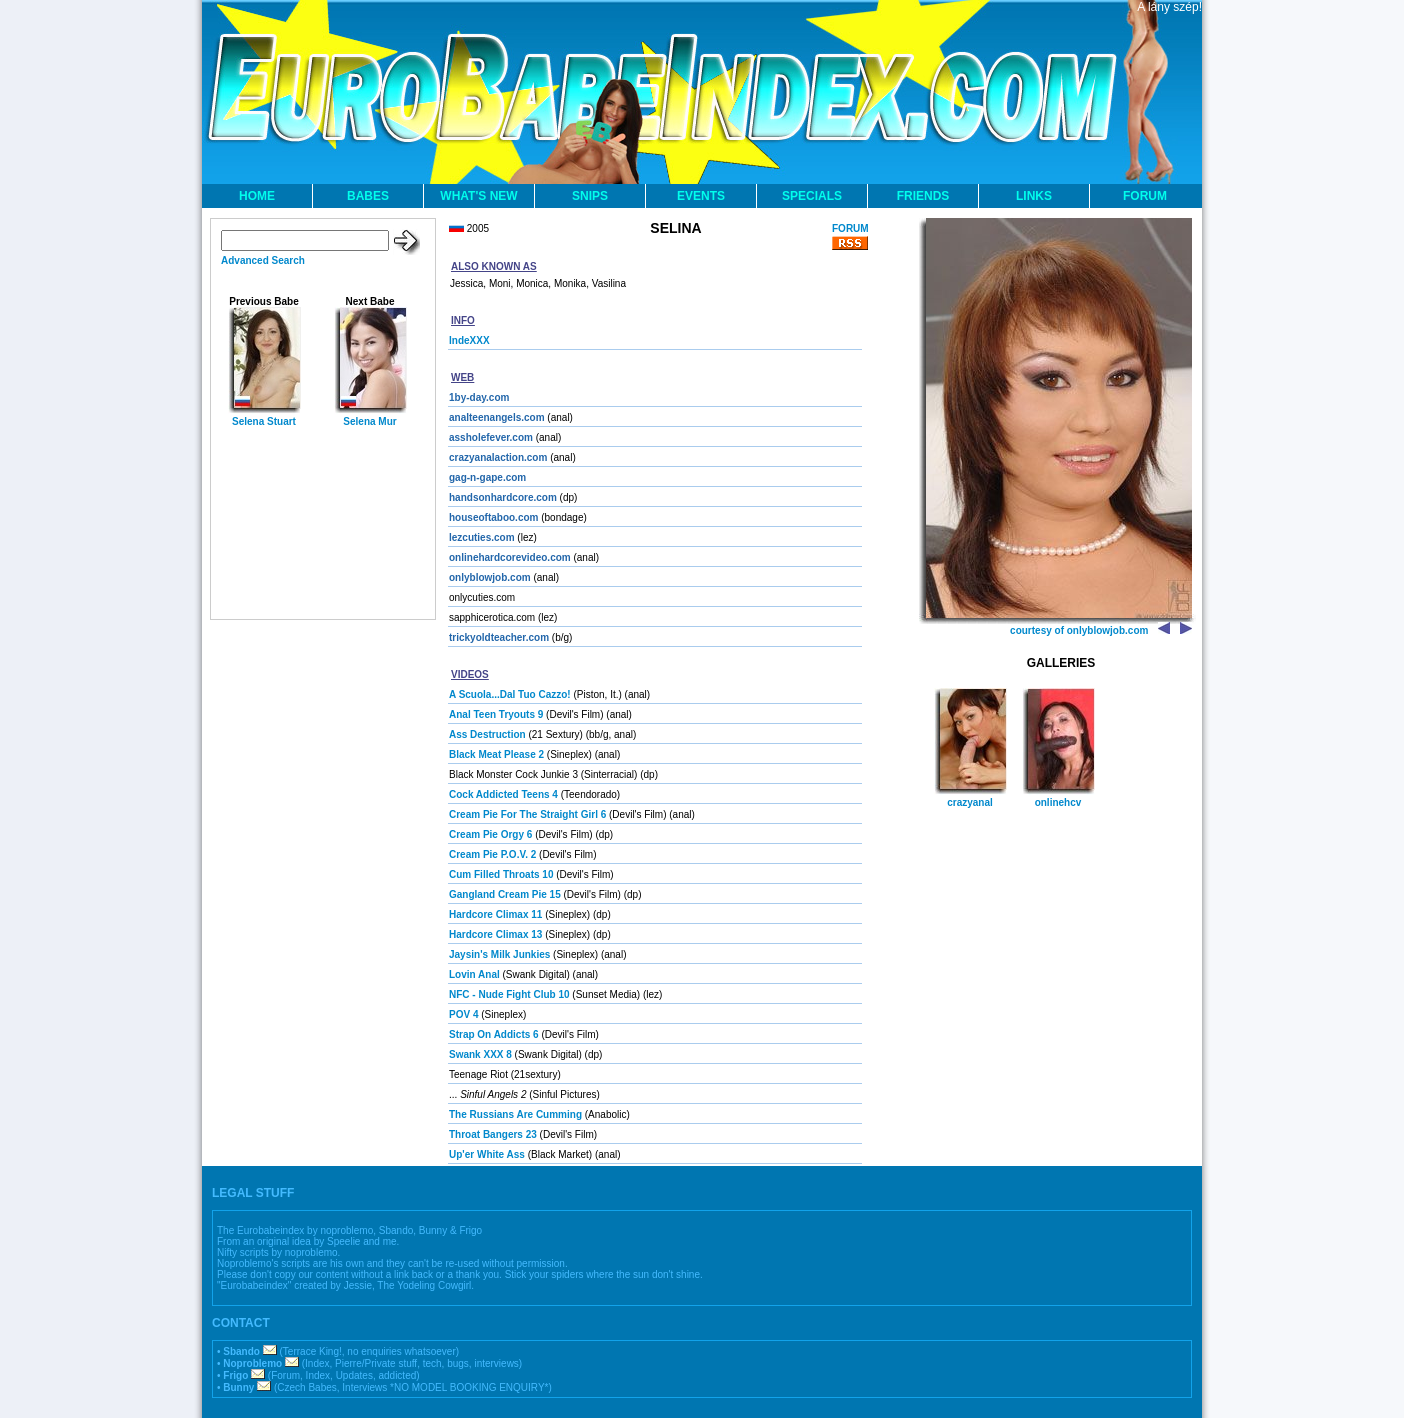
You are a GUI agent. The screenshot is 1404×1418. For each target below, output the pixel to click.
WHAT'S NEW (478, 196)
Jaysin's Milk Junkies (499, 954)
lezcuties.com (482, 537)
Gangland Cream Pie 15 (505, 894)
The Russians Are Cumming (515, 1114)
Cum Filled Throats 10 (501, 874)
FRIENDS (923, 196)
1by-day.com (479, 397)
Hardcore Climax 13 (495, 934)
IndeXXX (469, 340)
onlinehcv (1058, 802)
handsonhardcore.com (503, 497)
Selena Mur (369, 421)
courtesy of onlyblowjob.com (1079, 630)
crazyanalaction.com (498, 457)
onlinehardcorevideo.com (510, 557)
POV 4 (463, 1014)
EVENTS (701, 196)
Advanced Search (263, 260)
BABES (368, 196)
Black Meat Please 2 (496, 754)
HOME (257, 196)
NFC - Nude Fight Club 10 (509, 994)
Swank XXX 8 (480, 1054)
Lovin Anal (474, 974)
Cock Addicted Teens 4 (503, 794)
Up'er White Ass (487, 1154)
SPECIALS (812, 196)
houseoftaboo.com (493, 517)
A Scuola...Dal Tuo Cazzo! (510, 694)
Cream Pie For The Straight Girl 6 (527, 814)
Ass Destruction (487, 734)
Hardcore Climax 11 (495, 914)
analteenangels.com (497, 417)
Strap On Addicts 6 (494, 1034)
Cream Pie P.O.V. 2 (492, 854)
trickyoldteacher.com (499, 637)
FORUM (1145, 196)
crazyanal (970, 802)
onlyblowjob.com (490, 577)
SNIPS (590, 196)
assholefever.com (491, 437)
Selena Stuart (264, 421)
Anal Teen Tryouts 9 (496, 714)
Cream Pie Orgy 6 (490, 834)
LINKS (1034, 196)
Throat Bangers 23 (493, 1134)
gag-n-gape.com (487, 477)
